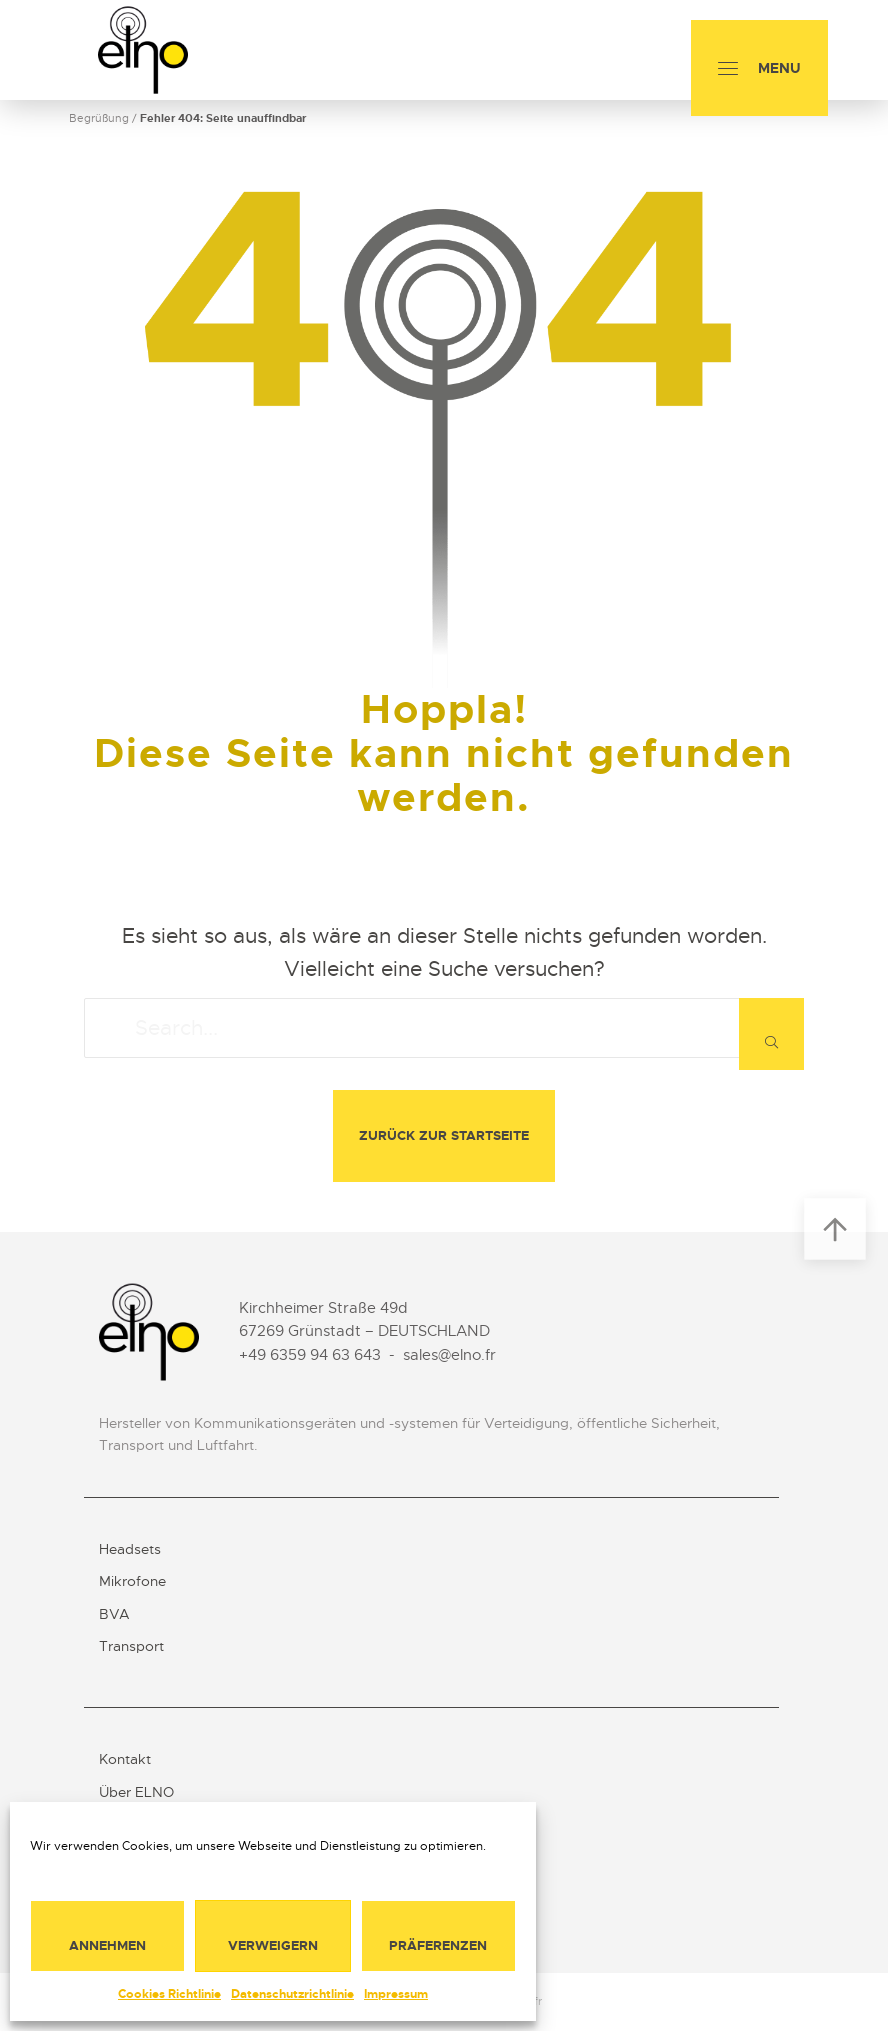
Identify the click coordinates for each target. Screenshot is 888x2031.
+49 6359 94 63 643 (310, 1355)
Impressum (396, 1994)
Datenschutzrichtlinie (292, 1994)
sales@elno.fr (449, 1355)
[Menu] (759, 68)
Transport (131, 1646)
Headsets (130, 1549)
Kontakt (125, 1759)
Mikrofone (132, 1581)
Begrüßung (99, 118)
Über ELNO (136, 1792)
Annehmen (107, 1945)
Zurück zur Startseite (444, 1135)
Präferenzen (438, 1945)
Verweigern (273, 1945)
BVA (114, 1614)
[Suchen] (771, 1034)
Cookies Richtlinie (169, 1994)
